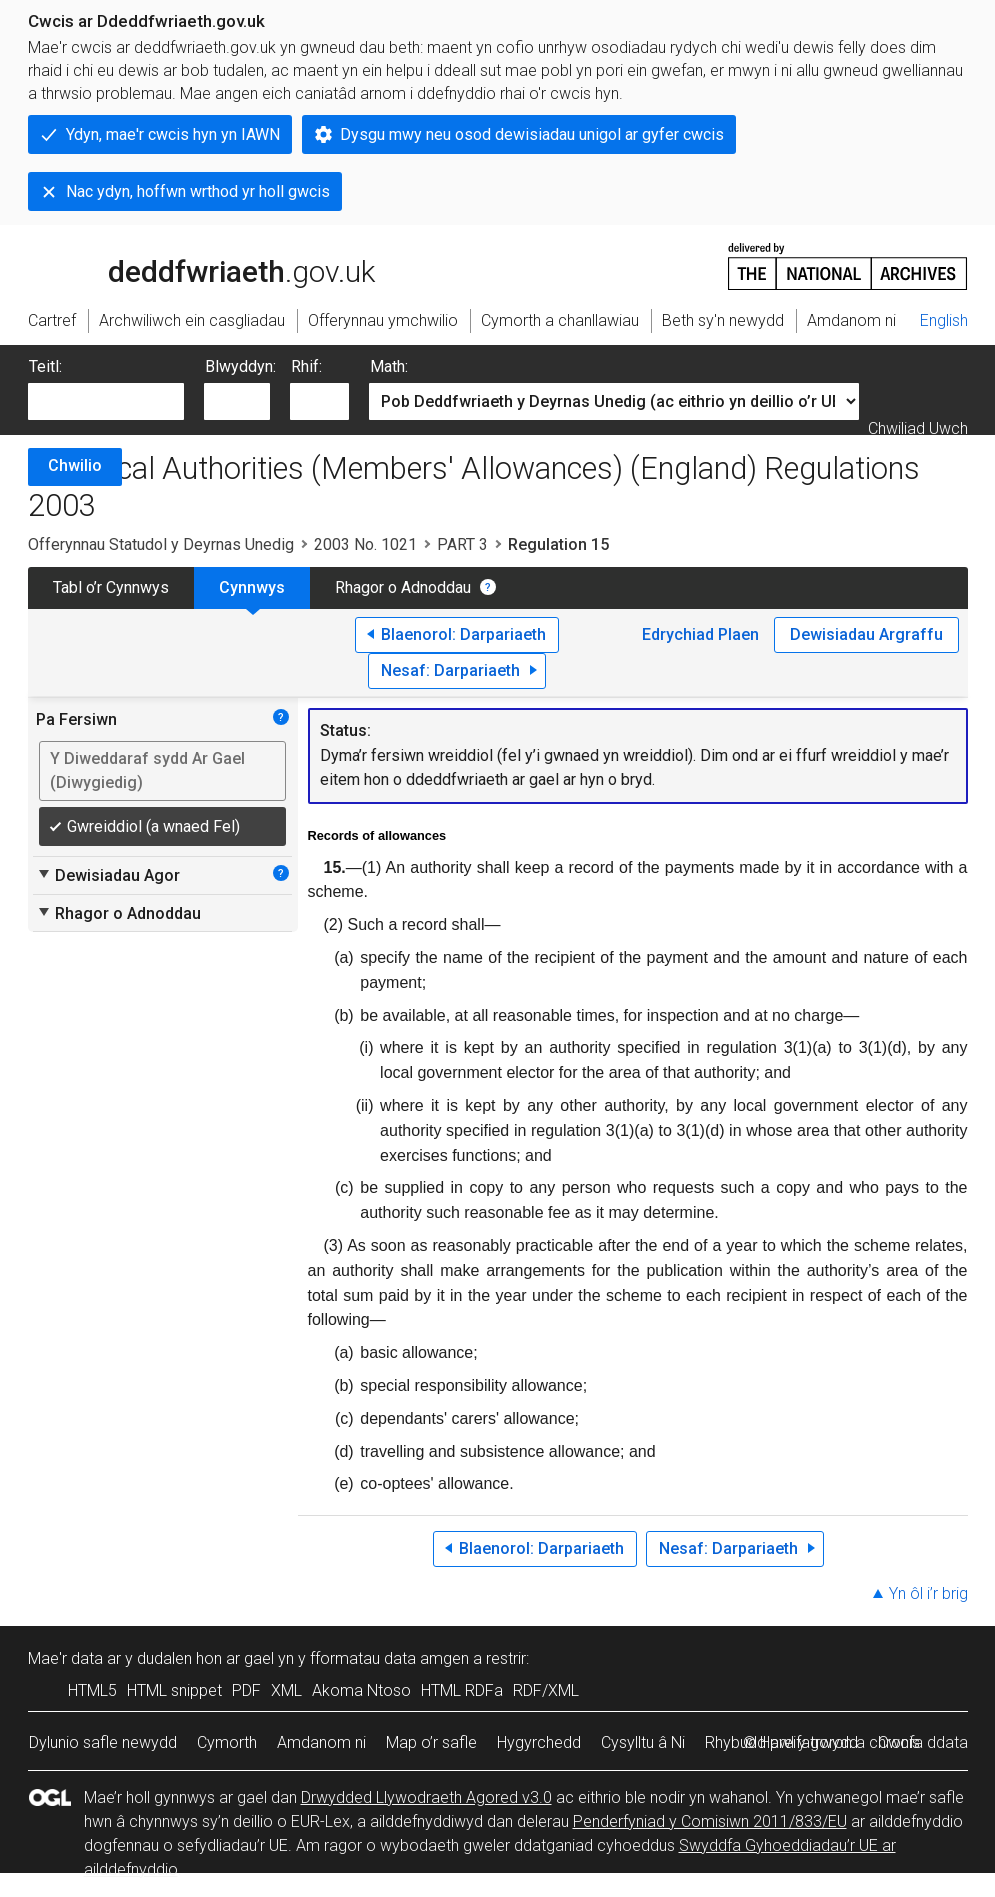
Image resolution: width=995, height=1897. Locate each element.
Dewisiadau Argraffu (866, 634)
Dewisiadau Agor (108, 875)
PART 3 (462, 544)
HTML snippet (174, 1690)
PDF (246, 1690)
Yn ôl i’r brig (928, 1593)
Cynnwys (252, 587)
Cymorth (227, 1742)
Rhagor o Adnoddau (403, 587)
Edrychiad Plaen (700, 634)
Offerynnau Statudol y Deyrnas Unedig (161, 544)
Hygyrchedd (539, 1742)
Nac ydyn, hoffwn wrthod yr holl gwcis (198, 191)
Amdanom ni (321, 1742)
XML (286, 1690)
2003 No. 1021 (365, 544)
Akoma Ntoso (361, 1690)
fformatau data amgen (389, 1658)
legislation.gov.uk (186, 265)
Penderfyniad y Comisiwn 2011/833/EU (710, 1821)
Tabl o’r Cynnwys (111, 587)
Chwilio (75, 465)
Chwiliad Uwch (918, 428)
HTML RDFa (462, 1690)
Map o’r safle (431, 1742)
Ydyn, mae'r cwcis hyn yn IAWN (173, 134)
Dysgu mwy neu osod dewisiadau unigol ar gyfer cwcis (532, 134)
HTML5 (92, 1690)
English (944, 320)
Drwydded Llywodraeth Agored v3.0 (426, 1797)
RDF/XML (546, 1690)
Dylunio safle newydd (103, 1742)
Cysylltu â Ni (643, 1742)
